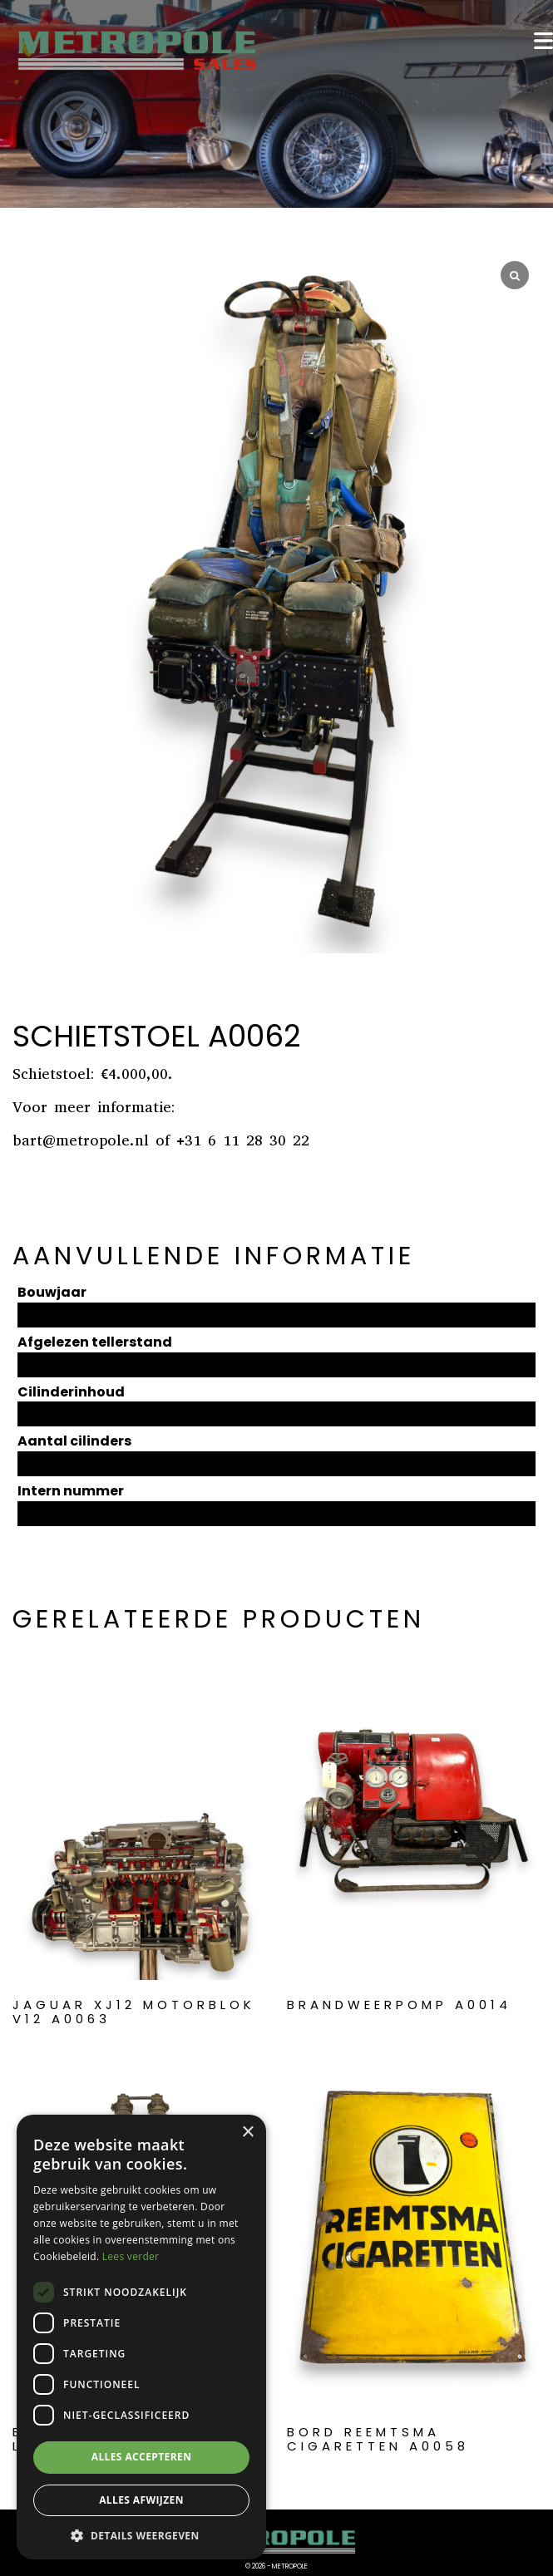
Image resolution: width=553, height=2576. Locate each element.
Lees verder (131, 2256)
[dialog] (141, 2337)
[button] (141, 2535)
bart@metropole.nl (80, 1140)
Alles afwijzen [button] (141, 2500)
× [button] (247, 2132)
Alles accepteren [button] (141, 2457)
